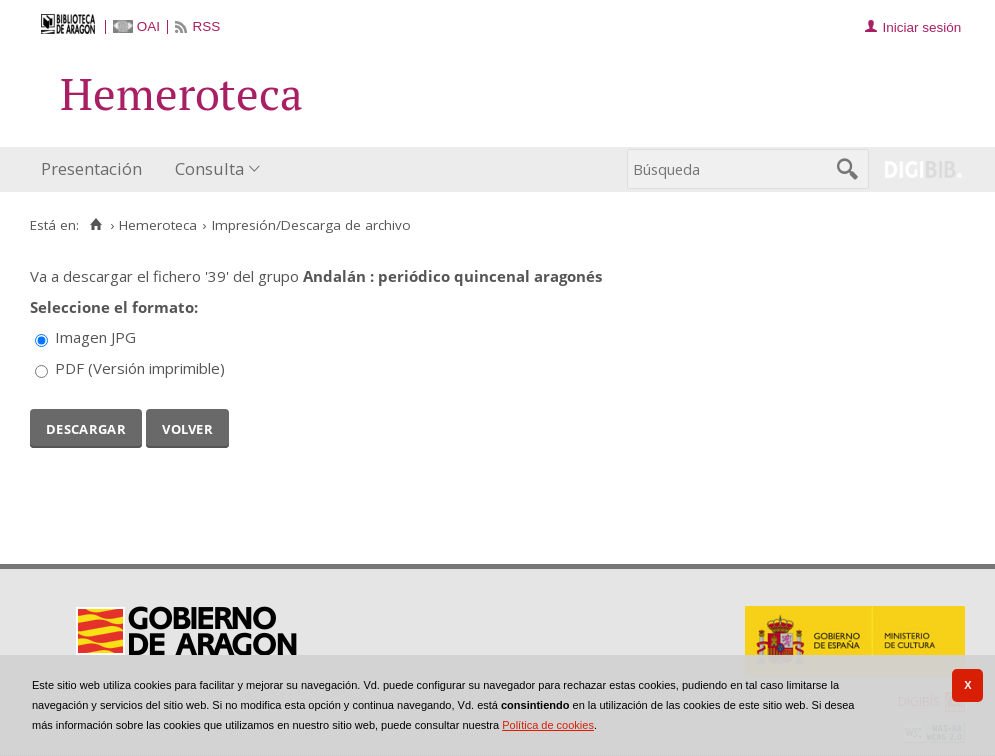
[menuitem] (96, 169)
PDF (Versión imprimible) (140, 368)
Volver (187, 427)
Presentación (91, 168)
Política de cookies (548, 725)
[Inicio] (95, 225)
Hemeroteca (158, 225)
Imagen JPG (95, 337)
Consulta (209, 168)
